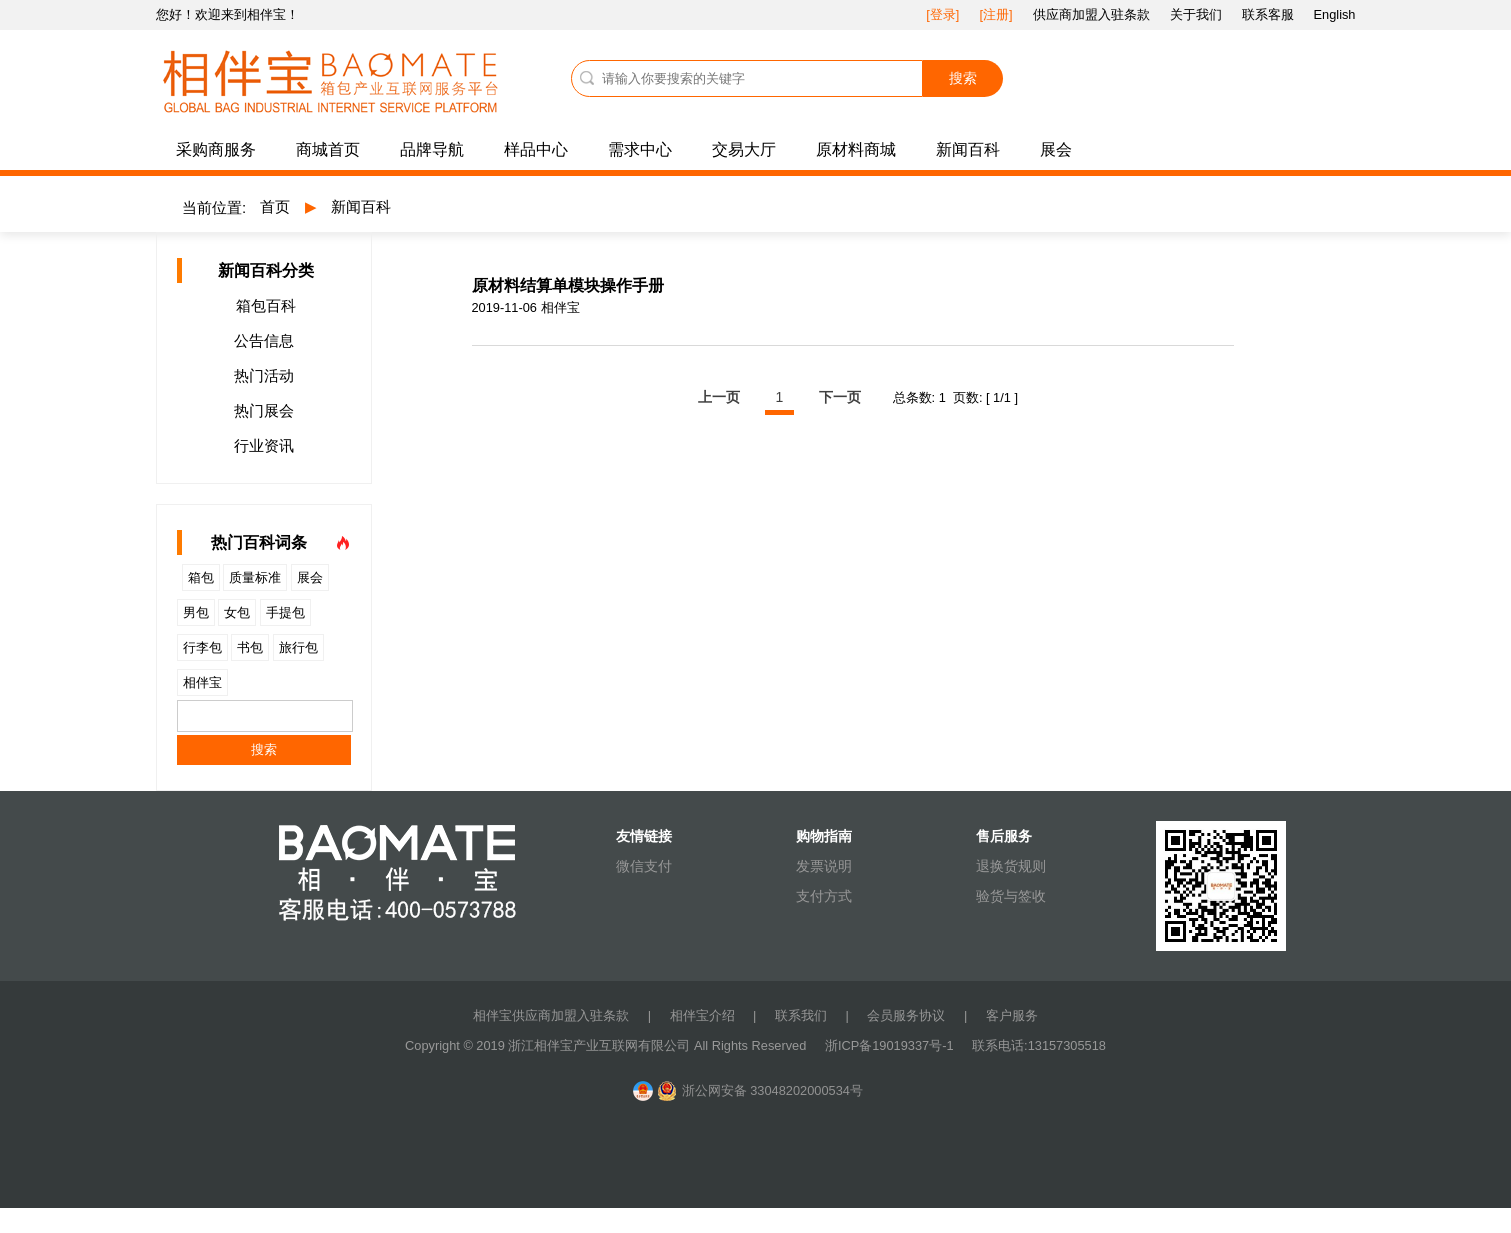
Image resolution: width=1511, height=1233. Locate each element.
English (1335, 14)
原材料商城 (856, 149)
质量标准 (255, 577)
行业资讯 (264, 445)
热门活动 (264, 375)
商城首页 (328, 149)
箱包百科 (266, 305)
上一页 (719, 397)
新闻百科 (968, 149)
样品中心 (536, 149)
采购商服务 (216, 149)
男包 (196, 612)
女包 (237, 612)
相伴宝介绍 (702, 1015)
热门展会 (264, 410)
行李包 (202, 647)
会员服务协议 (906, 1015)
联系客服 (1268, 14)
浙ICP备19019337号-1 (891, 1045)
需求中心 (640, 149)
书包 (250, 647)
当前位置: (214, 207)
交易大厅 (744, 149)
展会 (1056, 149)
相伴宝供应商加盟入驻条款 (551, 1015)
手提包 (285, 612)
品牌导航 (432, 149)
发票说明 (824, 866)
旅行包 (298, 647)
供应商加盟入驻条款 (1091, 14)
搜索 (963, 78)
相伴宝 (202, 682)
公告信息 (264, 340)
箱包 (201, 577)
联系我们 (801, 1015)
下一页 (840, 397)
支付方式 (824, 896)
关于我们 (1196, 14)
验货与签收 (1011, 896)
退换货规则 (1011, 866)
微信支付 (644, 866)
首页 (275, 206)
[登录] (942, 14)
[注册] (995, 14)
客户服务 (1012, 1015)
